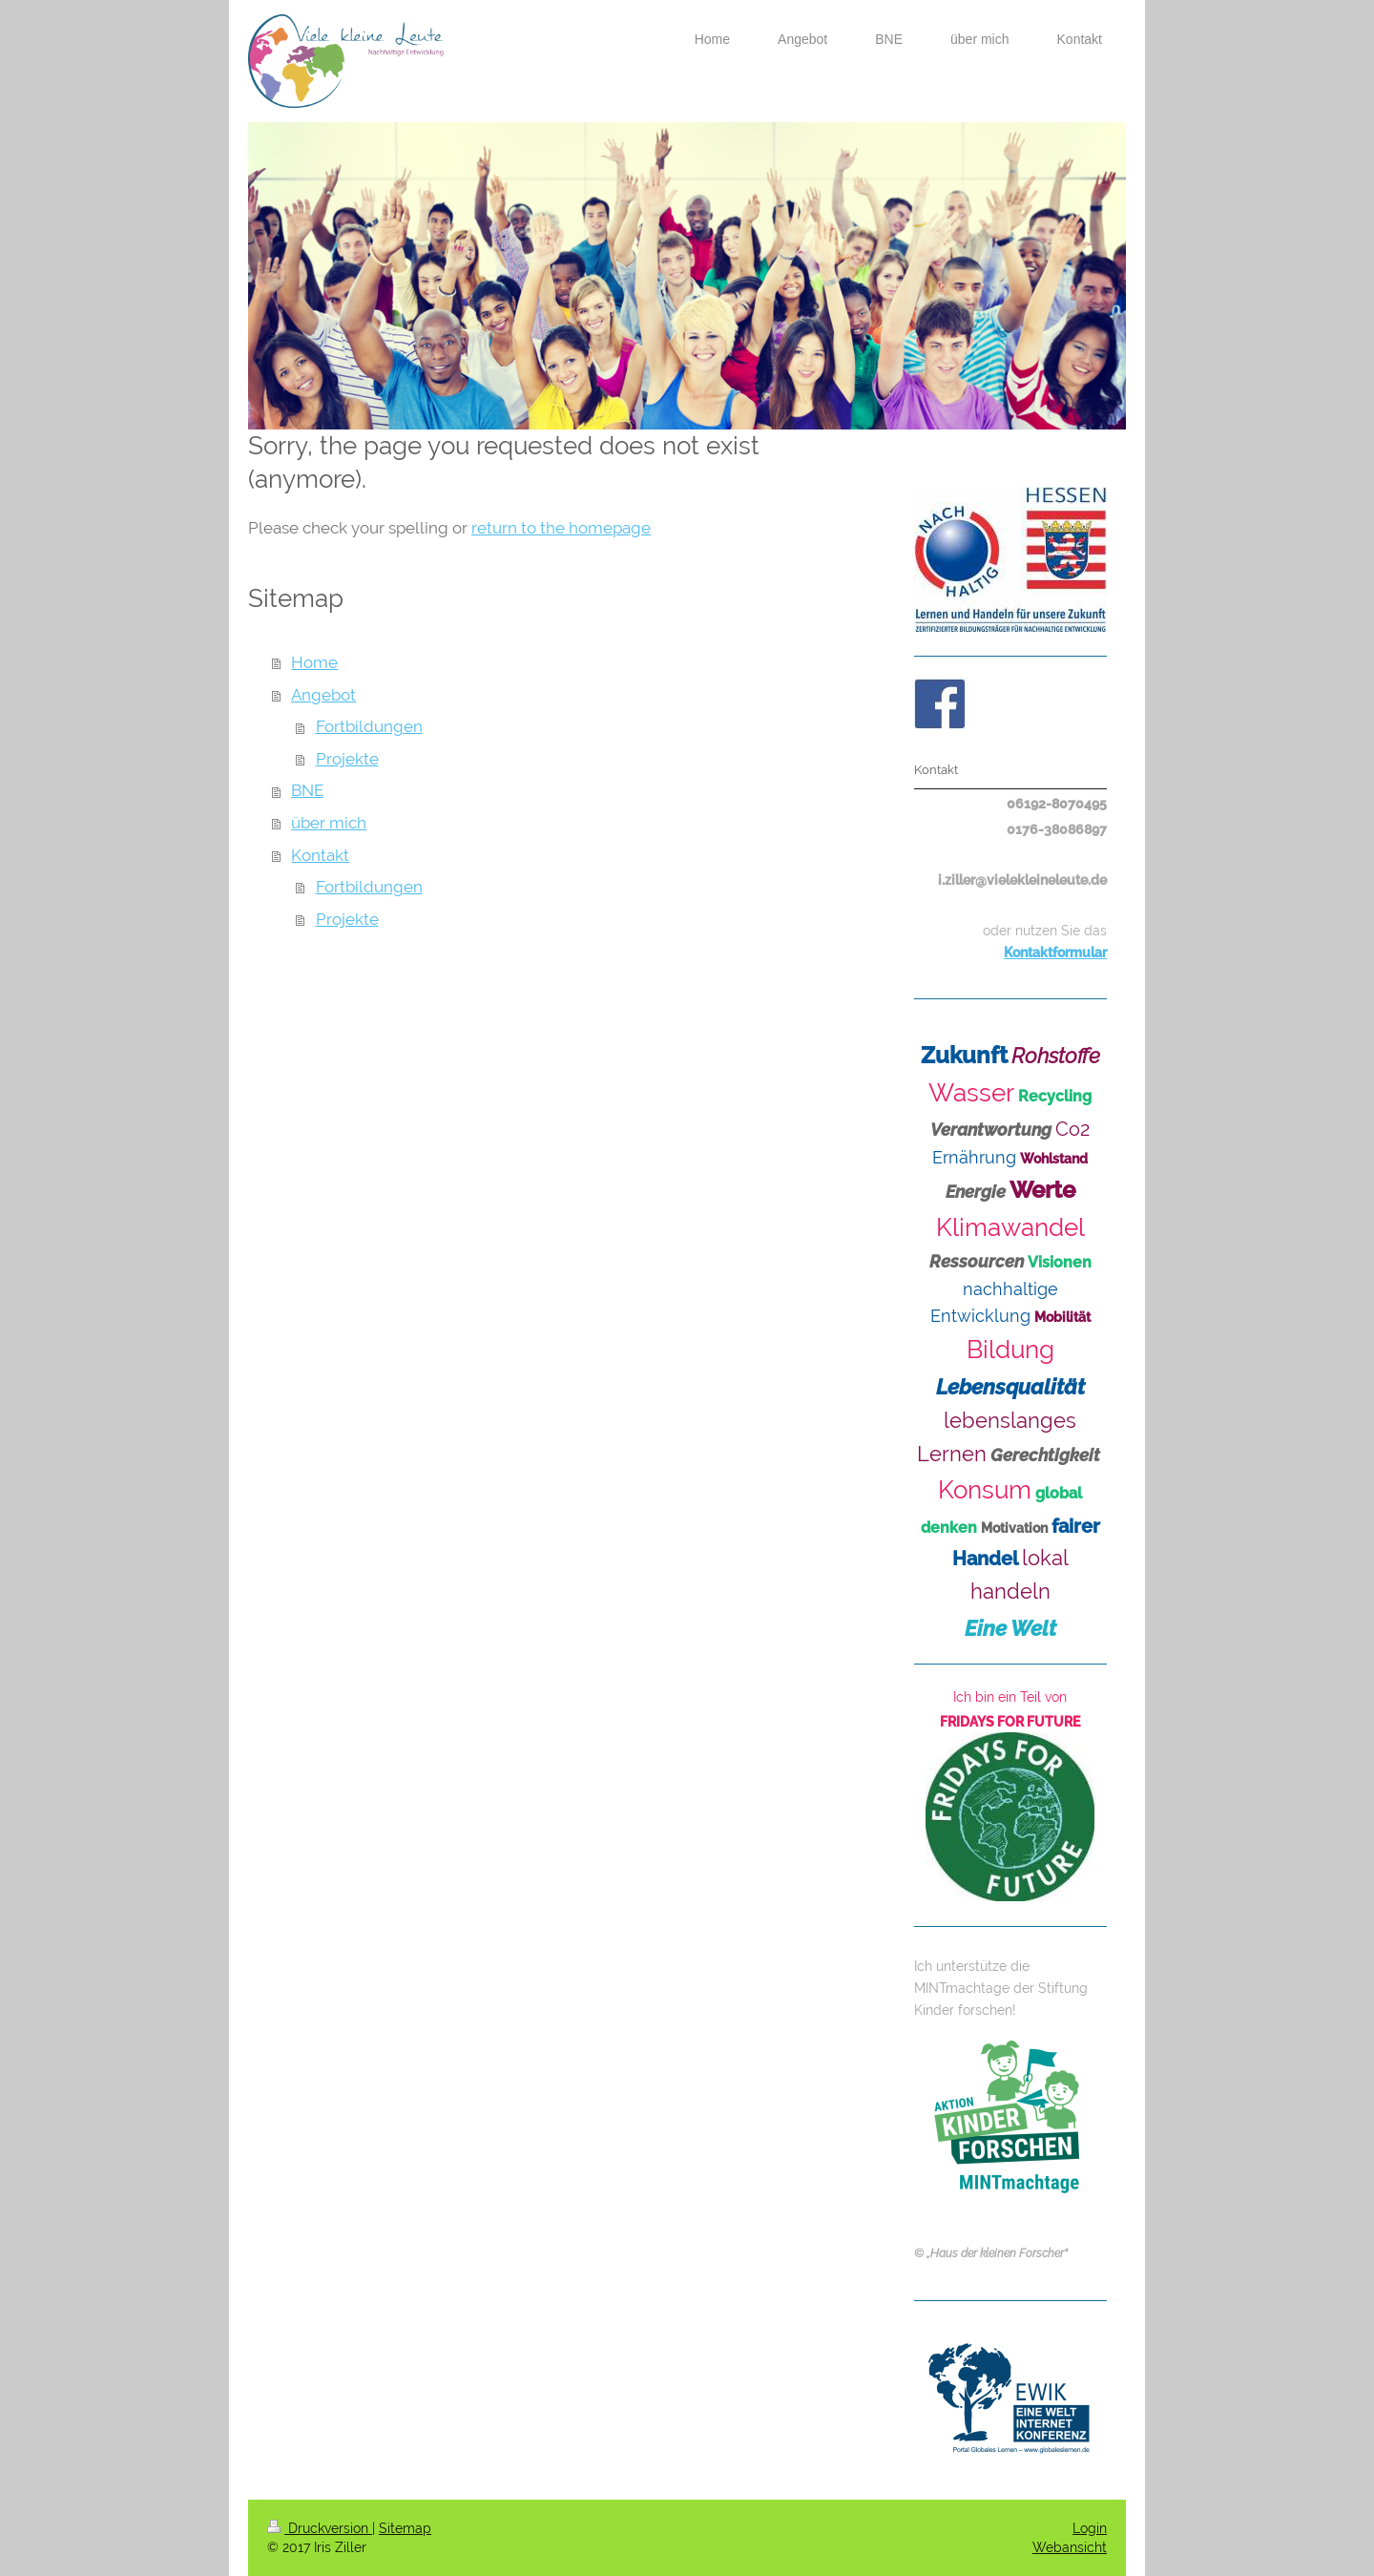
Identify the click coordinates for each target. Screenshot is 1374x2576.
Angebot (323, 694)
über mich (328, 822)
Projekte (347, 758)
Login (1089, 2528)
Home (314, 662)
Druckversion (319, 2528)
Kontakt (320, 855)
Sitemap (405, 2528)
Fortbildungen (369, 726)
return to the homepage (561, 527)
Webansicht (1069, 2547)
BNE (307, 790)
